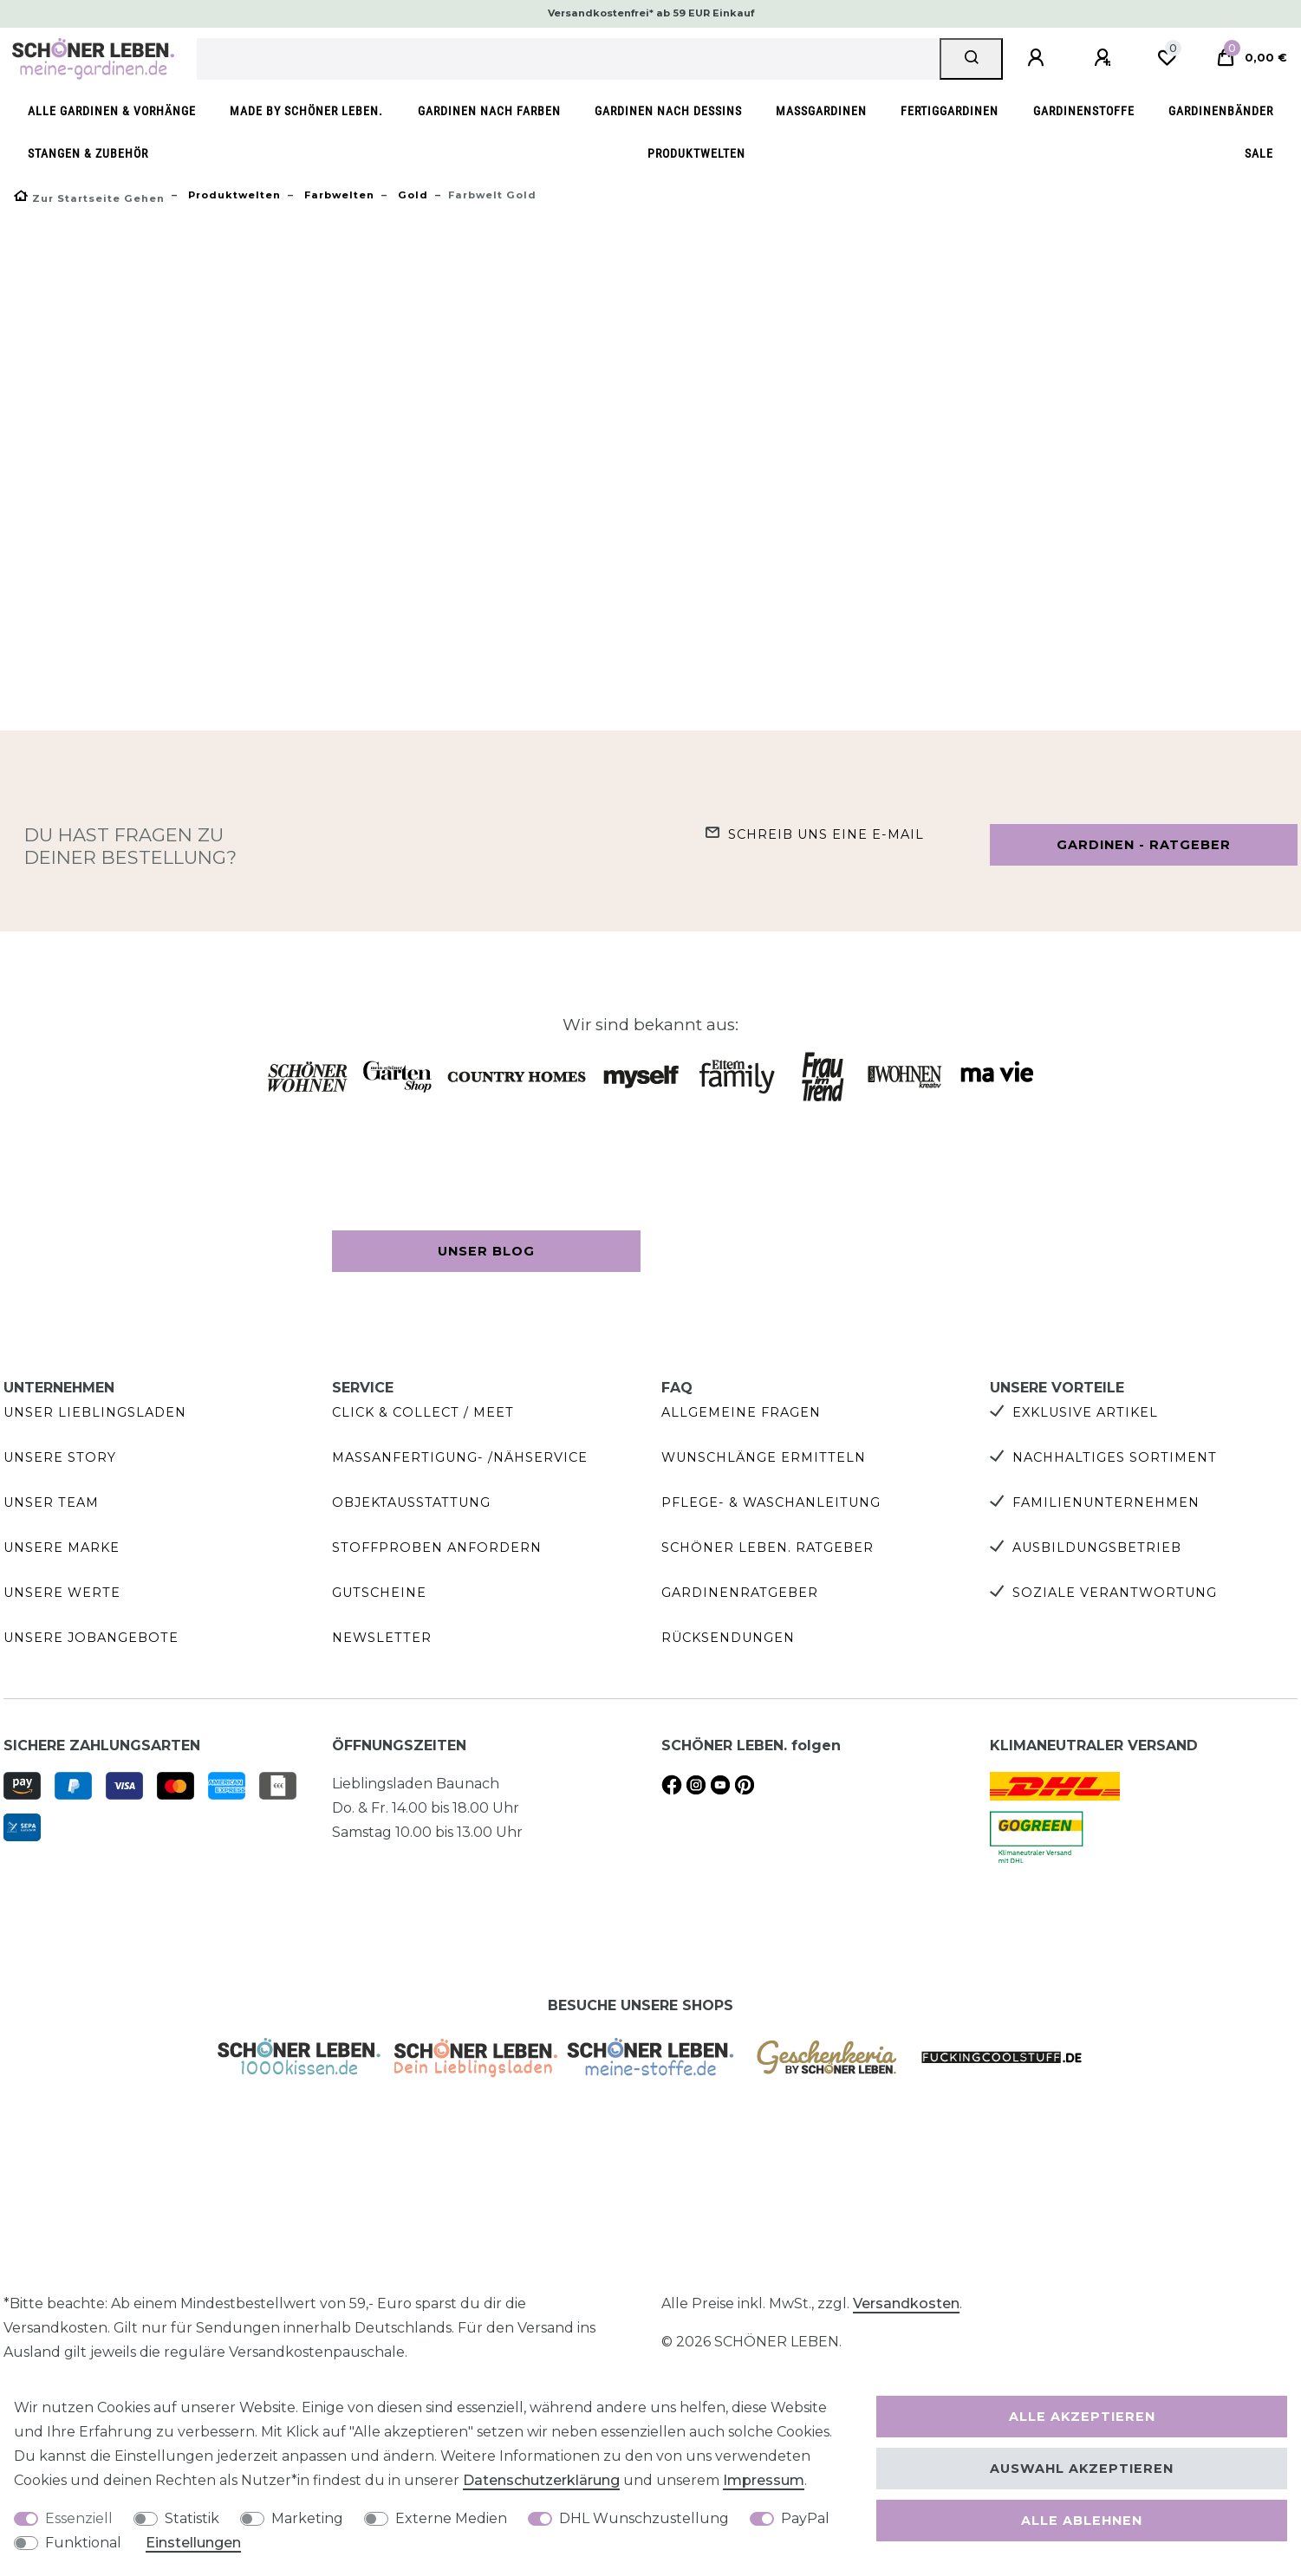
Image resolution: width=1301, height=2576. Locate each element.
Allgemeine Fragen (741, 1412)
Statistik (192, 2518)
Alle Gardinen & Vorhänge (112, 111)
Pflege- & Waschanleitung (771, 1502)
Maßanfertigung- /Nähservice (460, 1457)
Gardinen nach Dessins (668, 111)
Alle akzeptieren (1082, 2416)
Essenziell (79, 2518)
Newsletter (382, 1637)
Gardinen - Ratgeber (1144, 845)
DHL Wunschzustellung (644, 2518)
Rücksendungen (728, 1637)
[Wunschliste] (1166, 58)
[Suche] (971, 59)
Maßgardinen (821, 111)
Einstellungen (193, 2542)
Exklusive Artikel (1085, 1412)
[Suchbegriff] (568, 59)
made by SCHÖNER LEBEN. (306, 111)
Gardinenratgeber (739, 1592)
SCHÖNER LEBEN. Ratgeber (767, 1547)
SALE (1259, 153)
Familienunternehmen (1106, 1502)
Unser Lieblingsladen (94, 1412)
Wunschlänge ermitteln (763, 1457)
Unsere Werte (61, 1592)
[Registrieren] (1105, 58)
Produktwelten (696, 153)
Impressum (763, 2480)
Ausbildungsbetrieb (1096, 1547)
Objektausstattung (411, 1502)
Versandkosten (906, 2303)
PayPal (805, 2518)
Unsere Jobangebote (91, 1637)
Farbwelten (337, 195)
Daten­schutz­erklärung (541, 2480)
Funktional (83, 2542)
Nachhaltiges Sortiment (1114, 1457)
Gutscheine (379, 1592)
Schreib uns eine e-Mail (826, 834)
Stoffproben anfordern (437, 1547)
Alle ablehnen (1081, 2520)
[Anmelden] (1038, 58)
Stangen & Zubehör (88, 153)
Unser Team (51, 1502)
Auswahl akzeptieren (1082, 2468)
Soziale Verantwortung (1114, 1592)
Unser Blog (486, 1251)
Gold (411, 195)
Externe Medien (451, 2518)
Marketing (307, 2518)
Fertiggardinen (950, 111)
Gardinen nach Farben (489, 111)
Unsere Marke (61, 1547)
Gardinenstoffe (1084, 111)
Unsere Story (59, 1457)
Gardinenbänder (1220, 111)
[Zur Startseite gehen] (89, 198)
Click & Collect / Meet (423, 1412)
